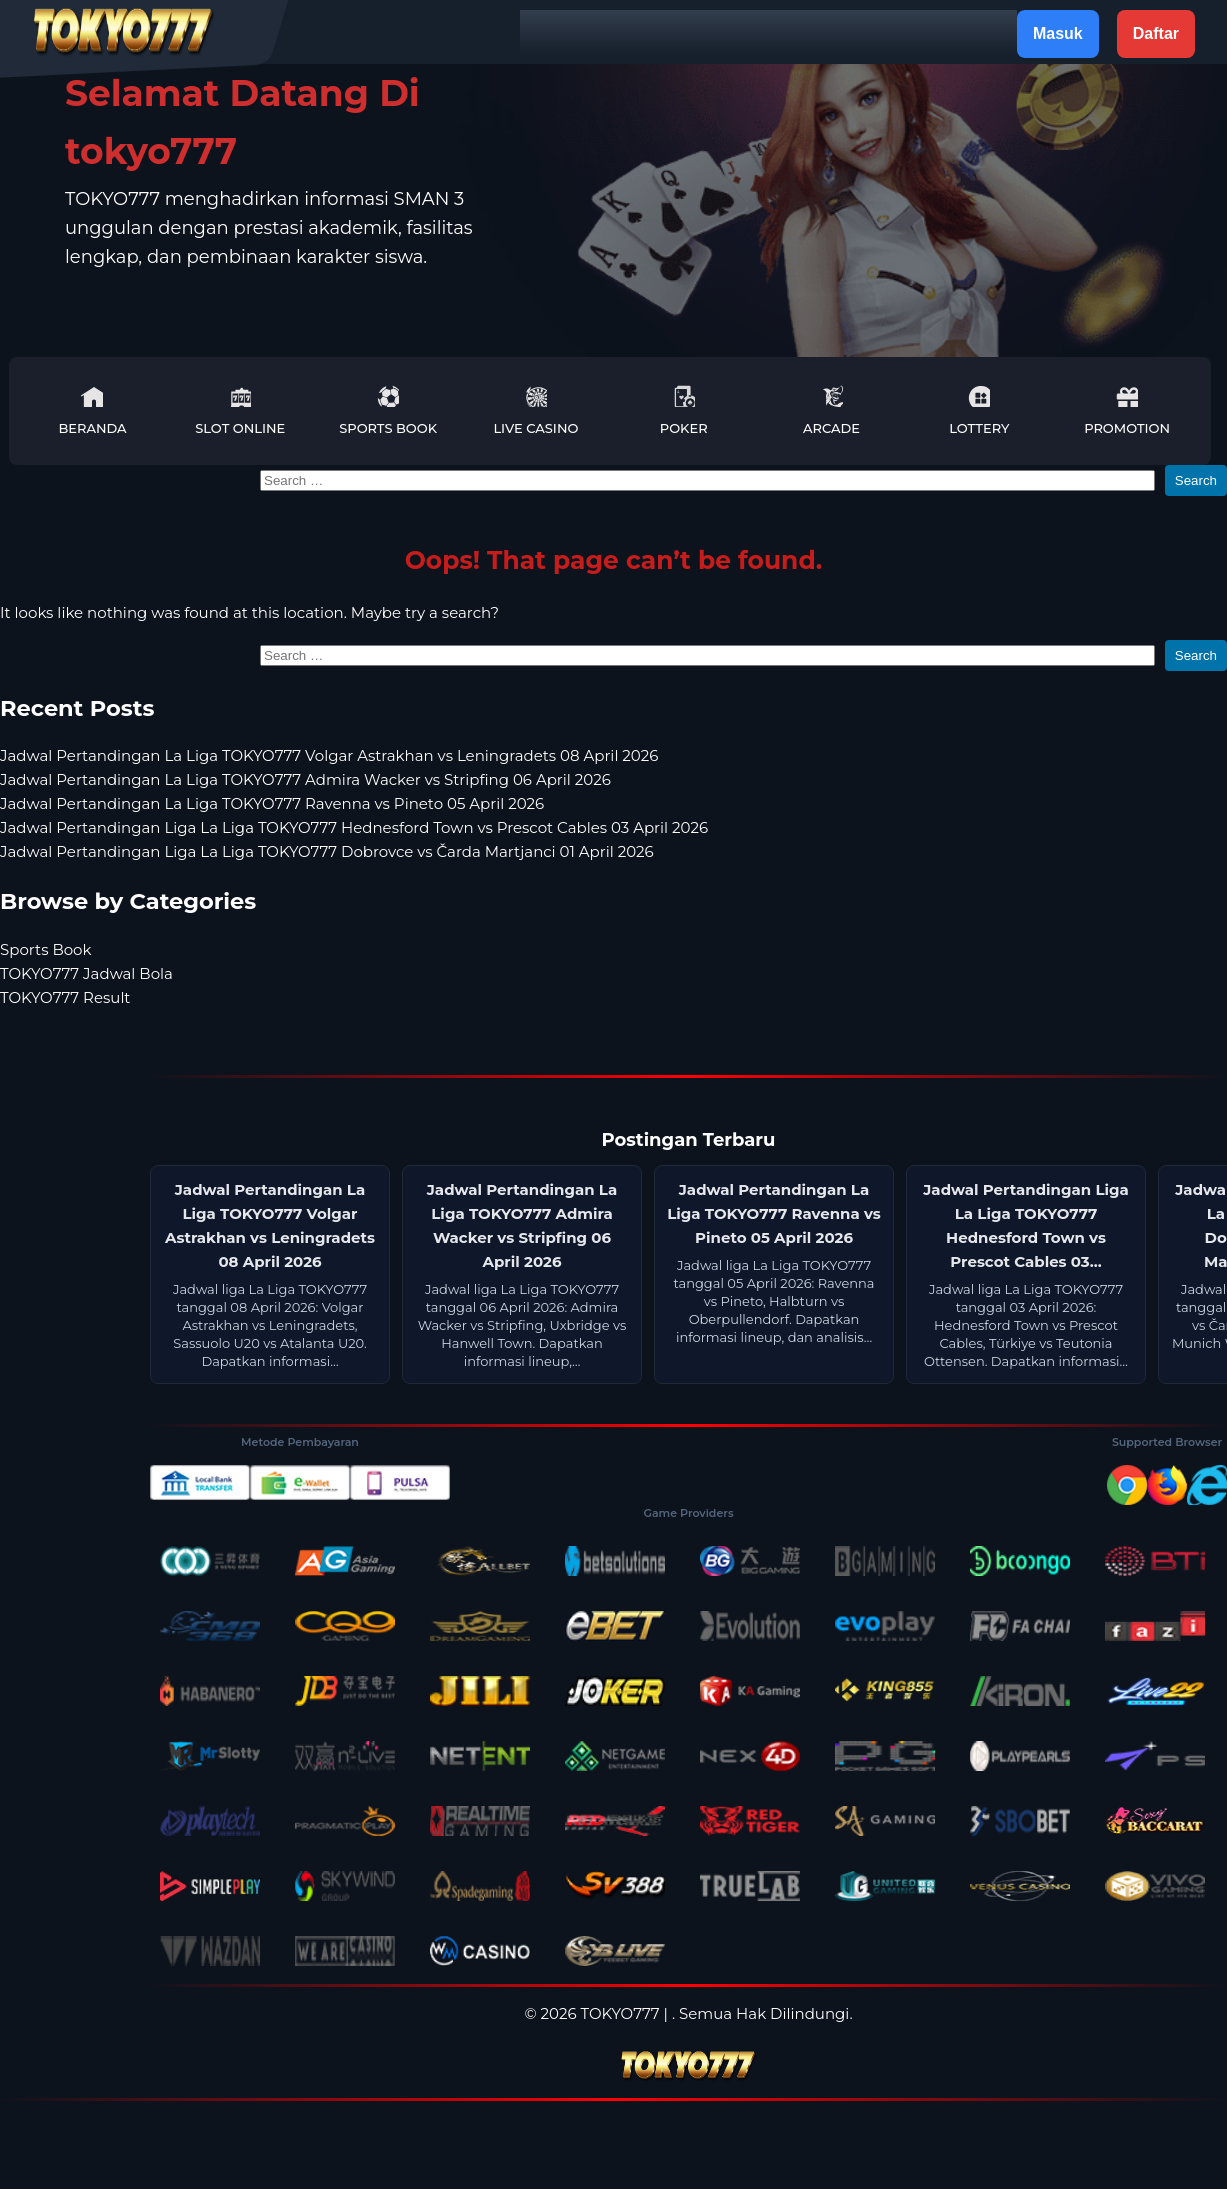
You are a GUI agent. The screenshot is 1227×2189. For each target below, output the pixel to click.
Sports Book (388, 410)
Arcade (831, 410)
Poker (684, 410)
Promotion (1127, 410)
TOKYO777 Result (65, 997)
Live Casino (535, 410)
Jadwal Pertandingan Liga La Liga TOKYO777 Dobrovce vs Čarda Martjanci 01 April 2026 (327, 851)
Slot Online (240, 410)
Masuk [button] (1058, 33)
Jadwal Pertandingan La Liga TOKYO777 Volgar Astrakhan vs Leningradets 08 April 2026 (329, 755)
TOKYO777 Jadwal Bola (86, 973)
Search (1196, 480)
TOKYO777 (619, 2013)
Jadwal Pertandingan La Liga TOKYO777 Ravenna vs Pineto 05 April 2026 (272, 803)
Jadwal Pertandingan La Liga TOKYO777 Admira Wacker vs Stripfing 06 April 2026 (305, 779)
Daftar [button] (1156, 33)
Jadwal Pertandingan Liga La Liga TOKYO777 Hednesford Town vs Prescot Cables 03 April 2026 (354, 827)
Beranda (92, 410)
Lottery (979, 410)
